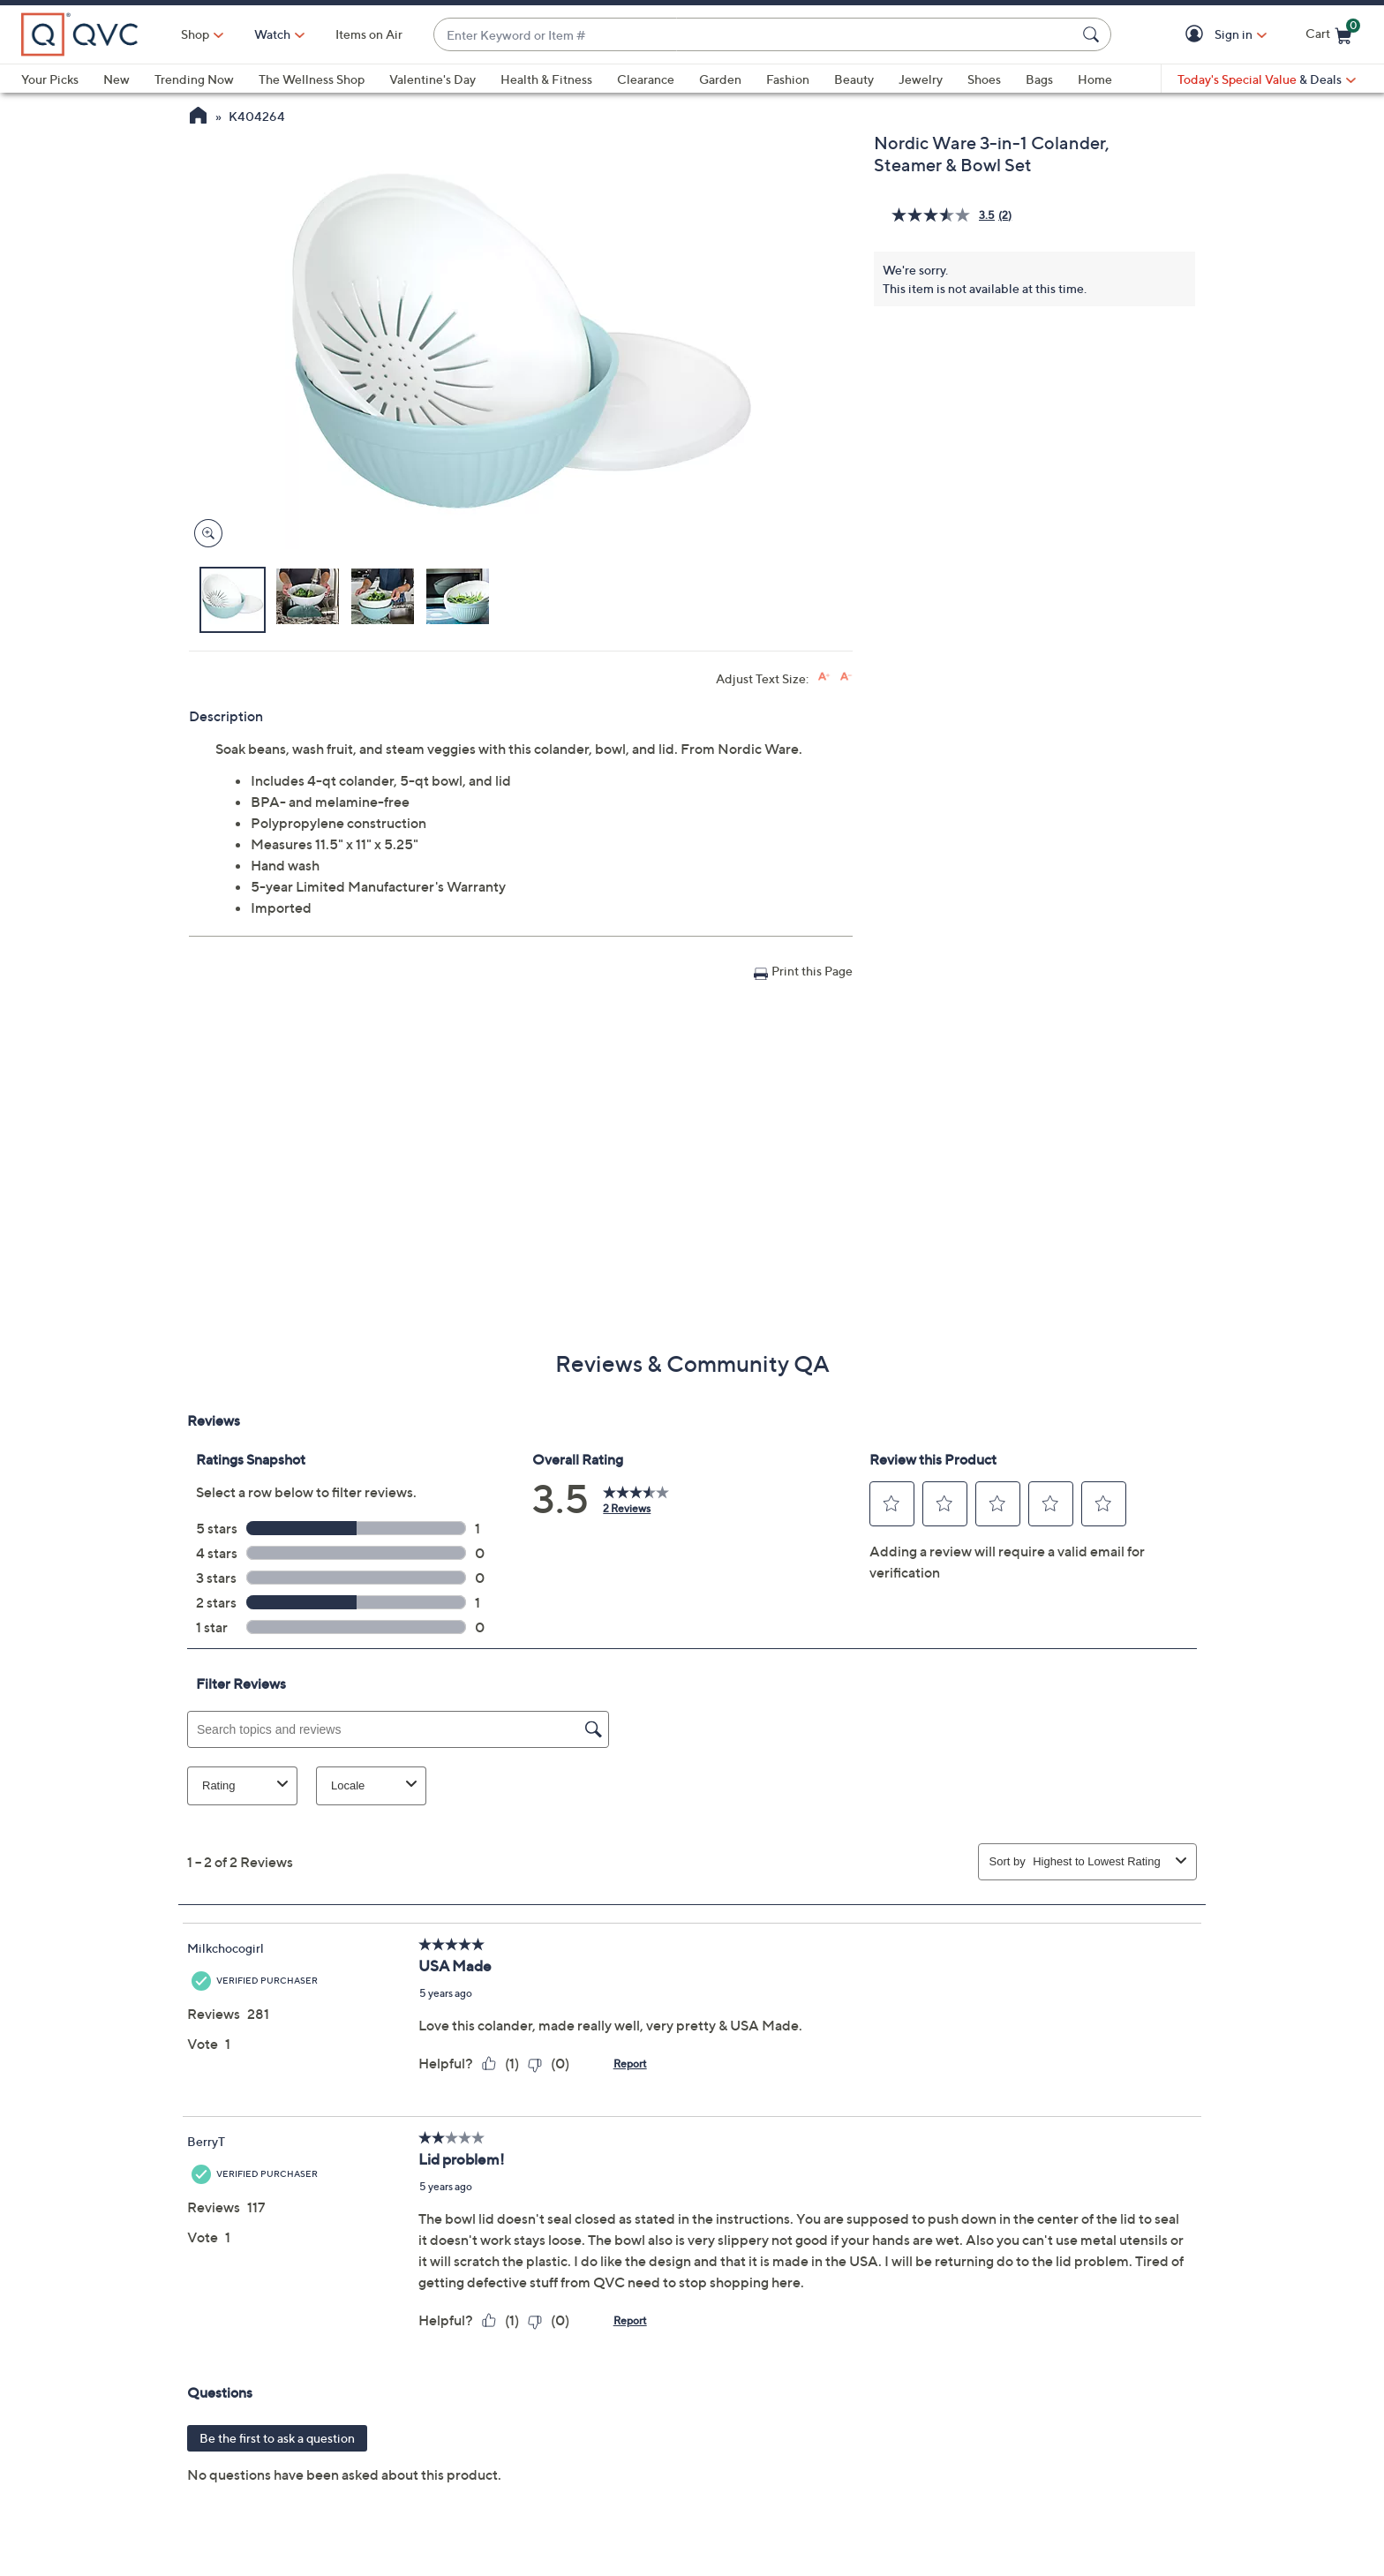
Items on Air (368, 33)
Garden (720, 79)
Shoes (984, 79)
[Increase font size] (824, 676)
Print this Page (812, 970)
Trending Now (194, 79)
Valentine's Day (432, 79)
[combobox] (754, 35)
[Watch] (272, 34)
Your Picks (50, 79)
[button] (1197, 35)
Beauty (854, 79)
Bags (1039, 79)
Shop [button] (195, 33)
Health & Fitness (546, 79)
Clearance (645, 79)
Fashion (787, 79)
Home (1095, 79)
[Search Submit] (1093, 34)
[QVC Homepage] (198, 117)
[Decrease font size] (846, 676)
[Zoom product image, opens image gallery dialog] (204, 533)
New (116, 79)
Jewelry (921, 79)
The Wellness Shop (312, 79)
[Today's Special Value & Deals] (1267, 79)
